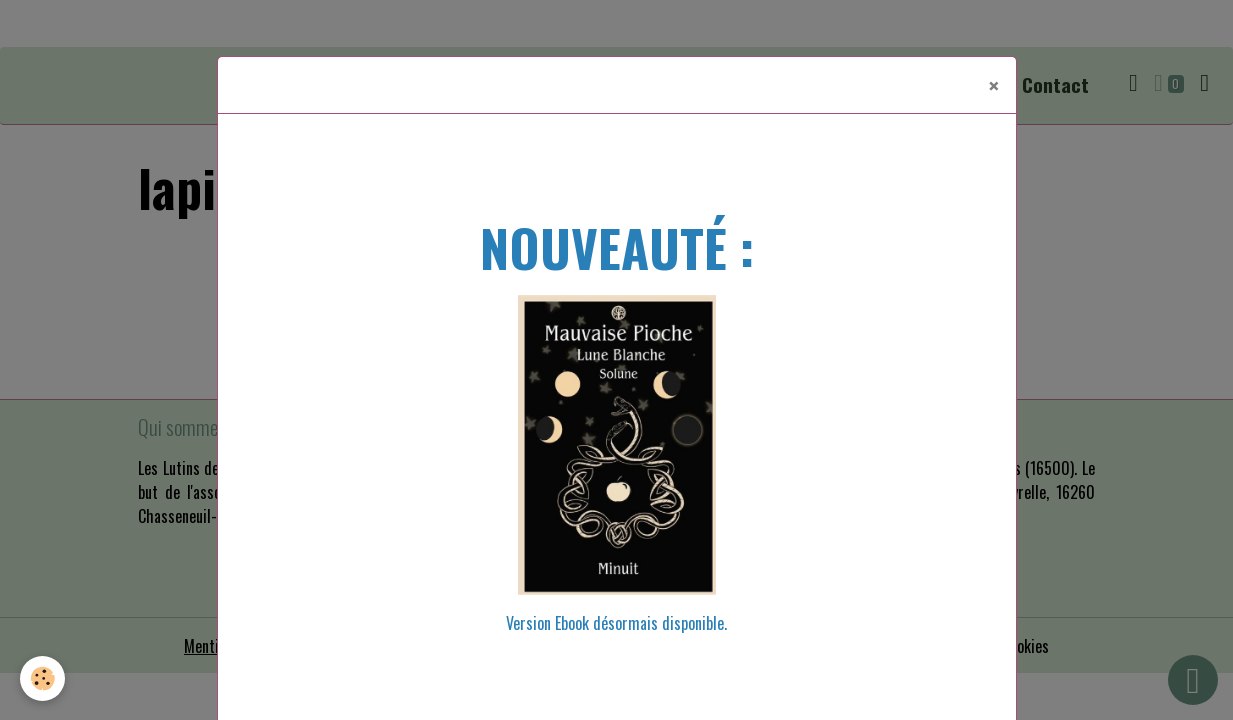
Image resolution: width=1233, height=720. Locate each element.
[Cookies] (42, 678)
